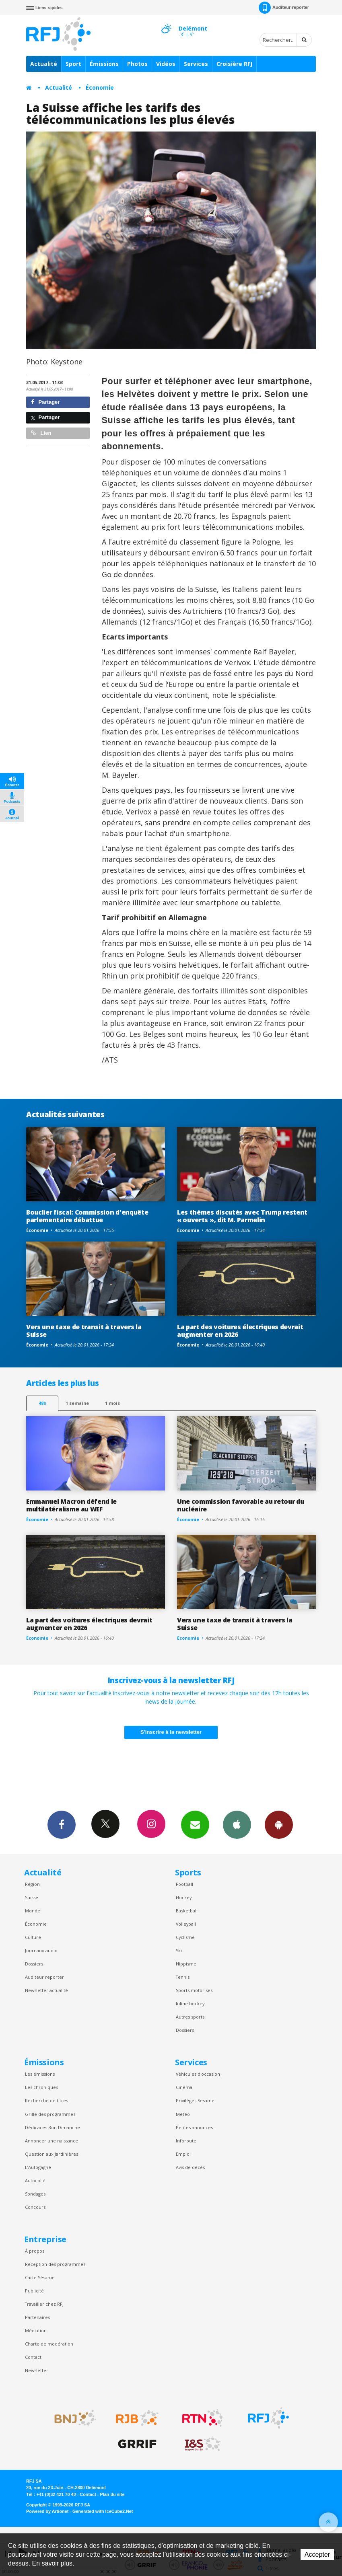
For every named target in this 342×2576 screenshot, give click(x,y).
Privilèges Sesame (195, 2100)
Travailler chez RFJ (44, 2304)
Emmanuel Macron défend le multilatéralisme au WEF (71, 1505)
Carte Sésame (40, 2277)
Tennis (183, 1977)
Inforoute (186, 2140)
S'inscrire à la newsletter (171, 1732)
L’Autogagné (38, 2167)
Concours (35, 2207)
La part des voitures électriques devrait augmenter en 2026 (240, 1330)
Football (184, 1884)
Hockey (184, 1897)
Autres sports (190, 2016)
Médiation (36, 2330)
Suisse (31, 1897)
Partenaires (37, 2317)
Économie (100, 87)
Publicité (34, 2290)
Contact (33, 2357)
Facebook (61, 1824)
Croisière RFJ (234, 64)
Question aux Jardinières (51, 2154)
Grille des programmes (50, 2114)
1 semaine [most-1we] (77, 1403)
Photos (137, 64)
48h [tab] (42, 1403)
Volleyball (186, 1923)
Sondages (35, 2193)
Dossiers (34, 1963)
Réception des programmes (55, 2264)
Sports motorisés (194, 1990)
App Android (279, 1824)
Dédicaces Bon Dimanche (52, 2127)
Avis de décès (190, 2167)
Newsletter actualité (46, 1990)
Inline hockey (190, 2003)
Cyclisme (185, 1937)
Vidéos (165, 64)
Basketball (187, 1910)
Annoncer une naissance (51, 2140)
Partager (45, 402)
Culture (33, 1937)
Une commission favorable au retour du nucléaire (240, 1505)
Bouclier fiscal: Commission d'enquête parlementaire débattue (87, 1216)
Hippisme (186, 1963)
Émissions (104, 64)
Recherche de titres (46, 2100)
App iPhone (237, 1824)
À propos (34, 2250)
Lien (41, 433)
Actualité (43, 64)
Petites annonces (194, 2127)
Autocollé (35, 2180)
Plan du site (112, 2494)
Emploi (183, 2154)
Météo (183, 2114)
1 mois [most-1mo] (112, 1403)
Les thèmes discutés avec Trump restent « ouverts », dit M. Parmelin (242, 1216)
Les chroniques (41, 2087)
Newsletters (195, 1824)
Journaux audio (41, 1950)
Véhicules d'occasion (198, 2073)
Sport (73, 64)
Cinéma (184, 2087)
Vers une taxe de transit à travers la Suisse (83, 1330)
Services (196, 64)
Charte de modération (49, 2343)
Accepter (317, 2554)
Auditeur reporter (44, 1977)
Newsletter (36, 2370)
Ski (179, 1950)
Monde (32, 1910)
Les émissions (40, 2073)
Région (32, 1884)
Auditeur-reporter (284, 8)
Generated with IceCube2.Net (102, 2511)
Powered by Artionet (47, 2511)
